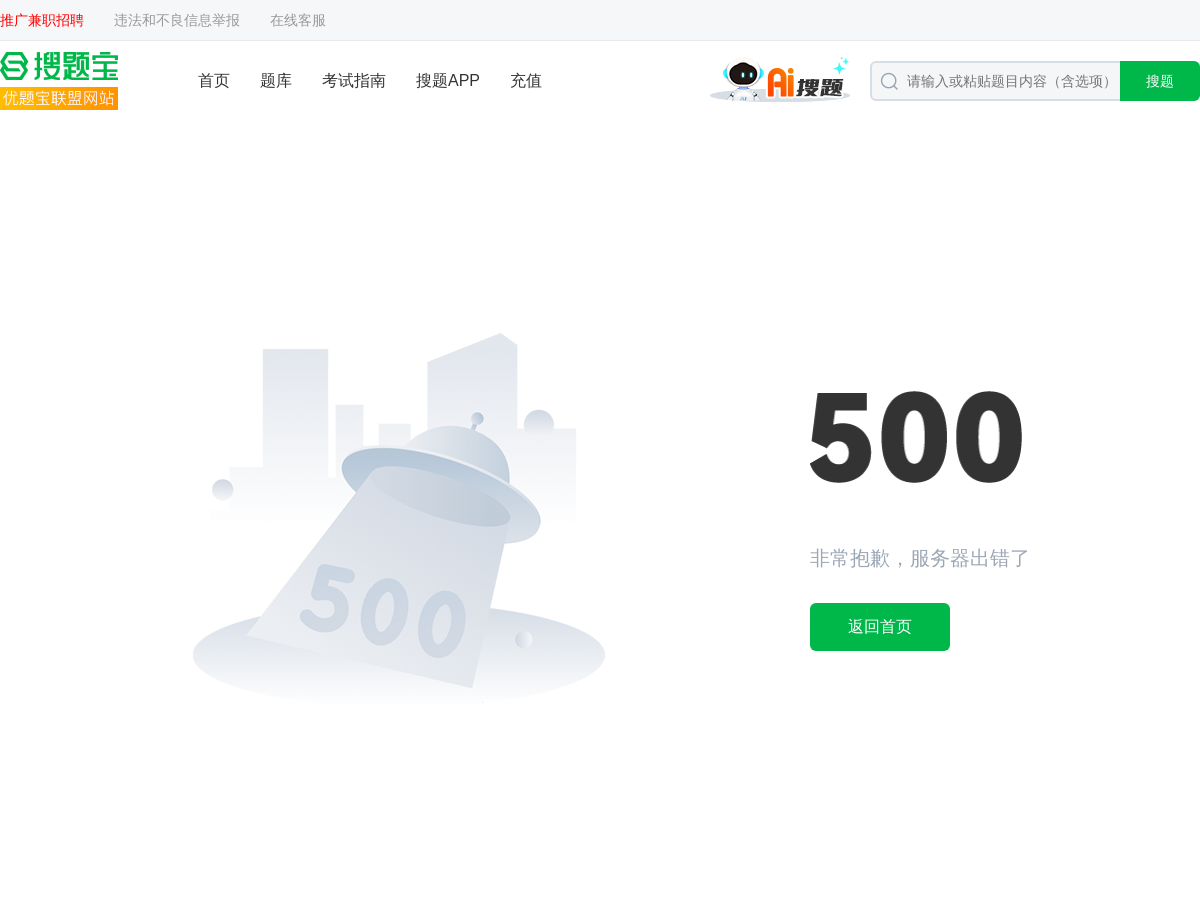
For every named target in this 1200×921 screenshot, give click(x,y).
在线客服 (298, 20)
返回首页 (880, 626)
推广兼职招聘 (42, 20)
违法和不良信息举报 (177, 20)
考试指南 (354, 80)
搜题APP (448, 80)
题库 (276, 80)
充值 (526, 80)
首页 (214, 80)
